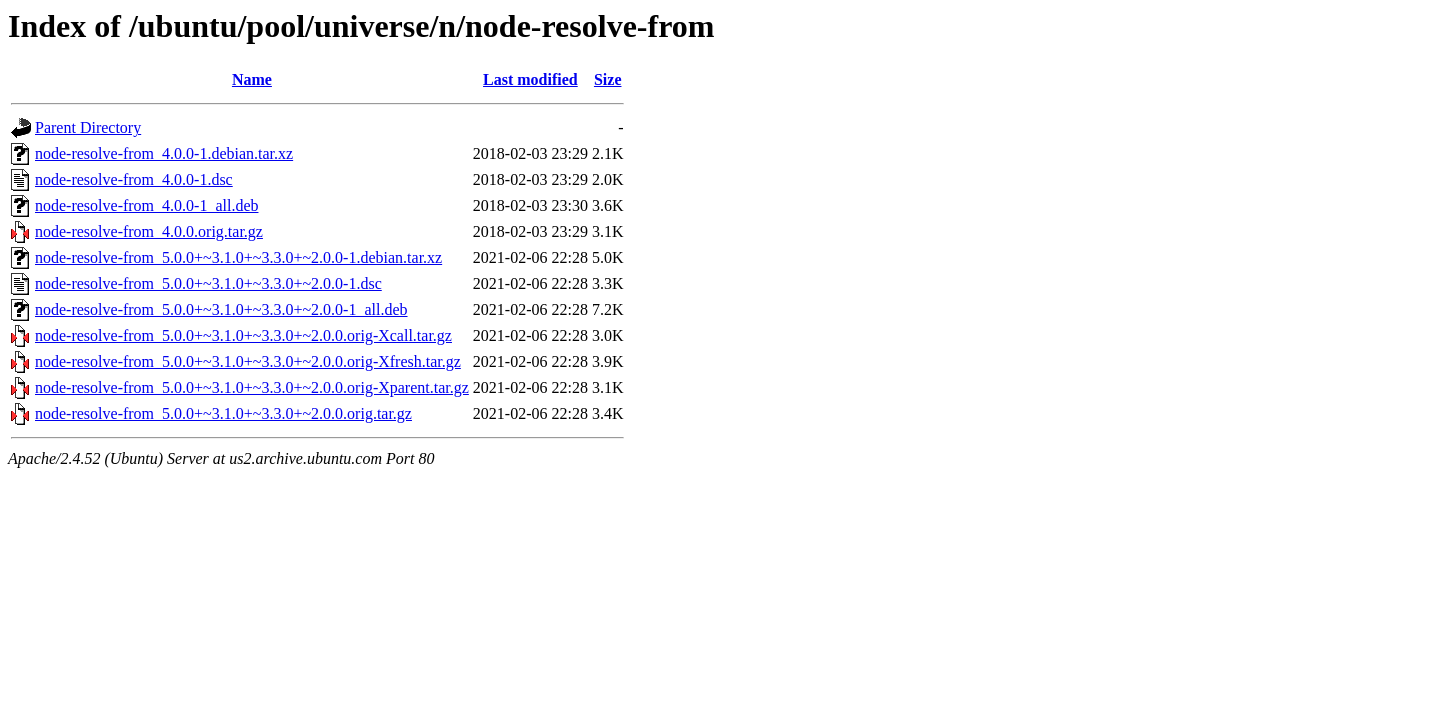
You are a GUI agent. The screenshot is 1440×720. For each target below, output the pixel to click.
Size (608, 79)
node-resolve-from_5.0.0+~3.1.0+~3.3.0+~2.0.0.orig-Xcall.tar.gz (243, 335)
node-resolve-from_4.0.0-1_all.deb (146, 205)
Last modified (530, 79)
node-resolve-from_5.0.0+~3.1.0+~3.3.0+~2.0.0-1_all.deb (221, 309)
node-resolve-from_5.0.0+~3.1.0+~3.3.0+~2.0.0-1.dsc (208, 283)
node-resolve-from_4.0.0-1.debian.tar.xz (164, 153)
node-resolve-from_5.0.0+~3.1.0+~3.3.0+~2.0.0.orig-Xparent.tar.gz (252, 387)
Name (252, 79)
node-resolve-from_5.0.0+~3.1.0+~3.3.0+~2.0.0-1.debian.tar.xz (238, 257)
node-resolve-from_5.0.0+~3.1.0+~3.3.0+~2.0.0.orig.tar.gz (223, 413)
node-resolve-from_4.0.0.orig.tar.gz (149, 231)
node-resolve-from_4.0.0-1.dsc (134, 179)
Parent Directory (88, 127)
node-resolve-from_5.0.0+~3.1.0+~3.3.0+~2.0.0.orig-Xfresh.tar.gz (248, 361)
